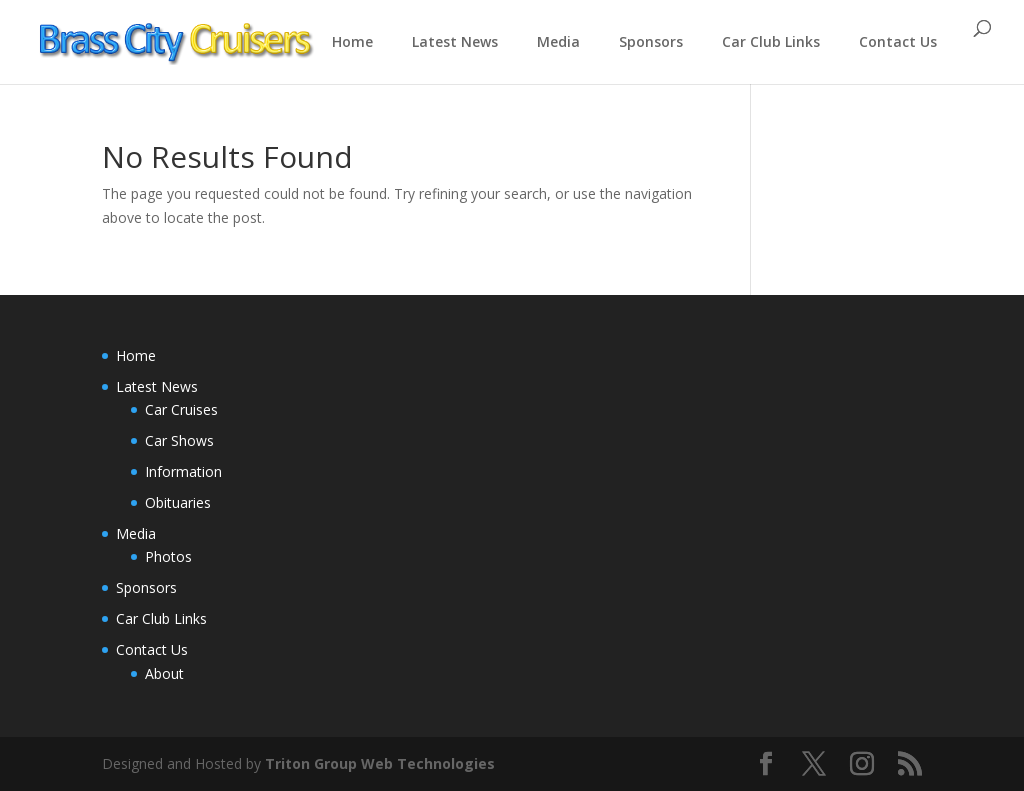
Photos (168, 556)
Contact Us (898, 41)
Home (352, 41)
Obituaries (178, 502)
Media (558, 41)
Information (183, 471)
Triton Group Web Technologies (380, 763)
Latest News (455, 41)
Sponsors (651, 41)
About (164, 673)
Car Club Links (771, 41)
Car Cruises (181, 409)
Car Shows (179, 440)
